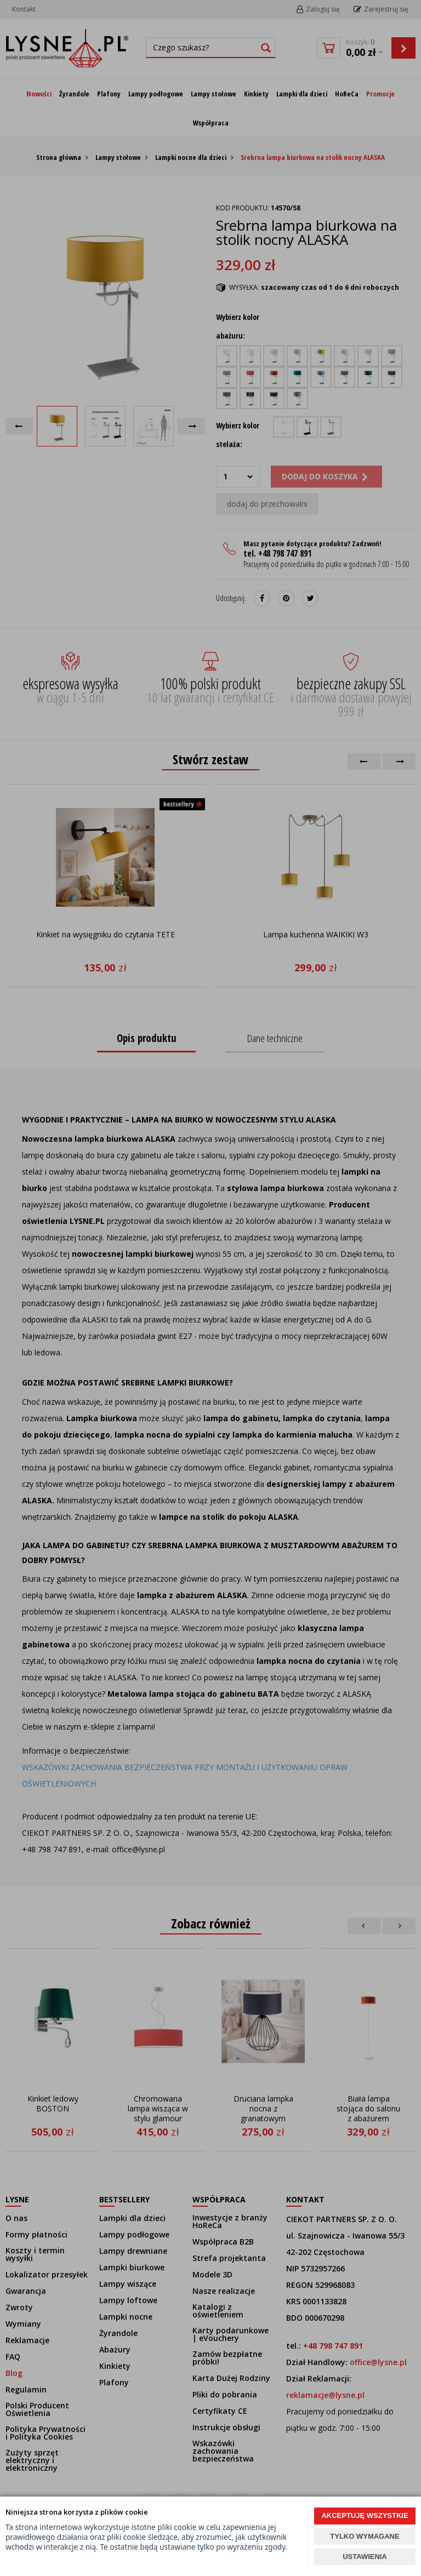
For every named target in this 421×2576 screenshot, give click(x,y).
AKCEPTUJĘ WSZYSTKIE (364, 2515)
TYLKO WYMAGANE (364, 2536)
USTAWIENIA (365, 2556)
